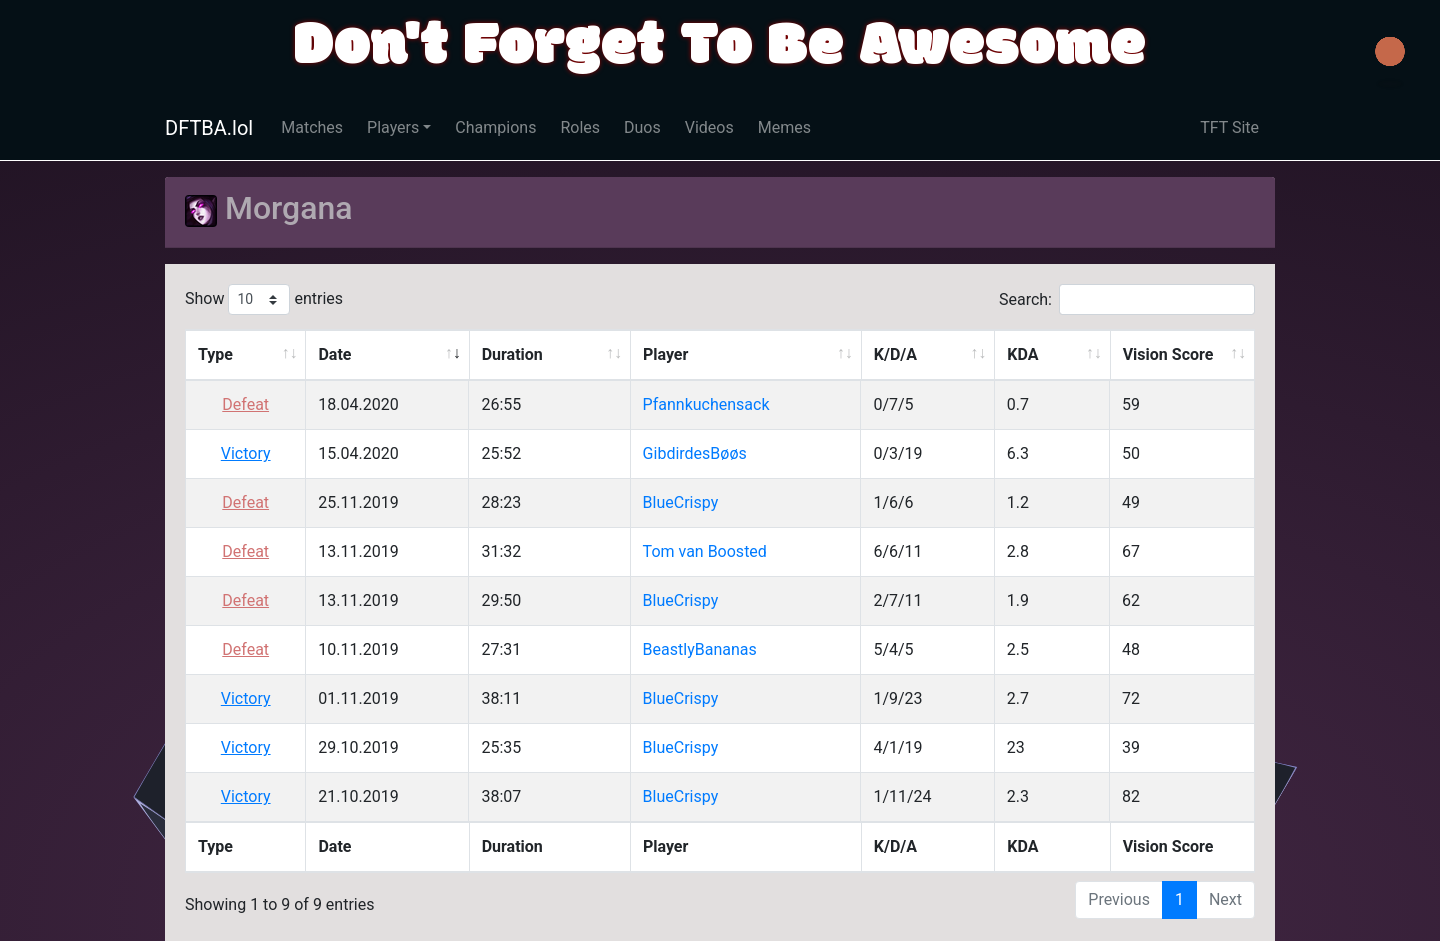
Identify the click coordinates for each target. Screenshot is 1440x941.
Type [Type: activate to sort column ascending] (215, 354)
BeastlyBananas (700, 649)
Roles (580, 127)
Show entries (264, 299)
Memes (784, 127)
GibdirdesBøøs (695, 453)
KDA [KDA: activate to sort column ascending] (1022, 354)
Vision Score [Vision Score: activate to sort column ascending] (1168, 354)
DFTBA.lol (209, 128)
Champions (495, 127)
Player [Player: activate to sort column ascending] (665, 354)
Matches (312, 127)
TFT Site (1229, 127)
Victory (246, 453)
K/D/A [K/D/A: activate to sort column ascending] (895, 354)
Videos (709, 127)
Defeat (245, 404)
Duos (642, 127)
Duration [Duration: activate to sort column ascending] (512, 354)
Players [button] (393, 127)
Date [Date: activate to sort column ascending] (334, 354)
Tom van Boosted (705, 551)
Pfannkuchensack (706, 404)
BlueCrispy (681, 502)
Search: (1127, 299)
